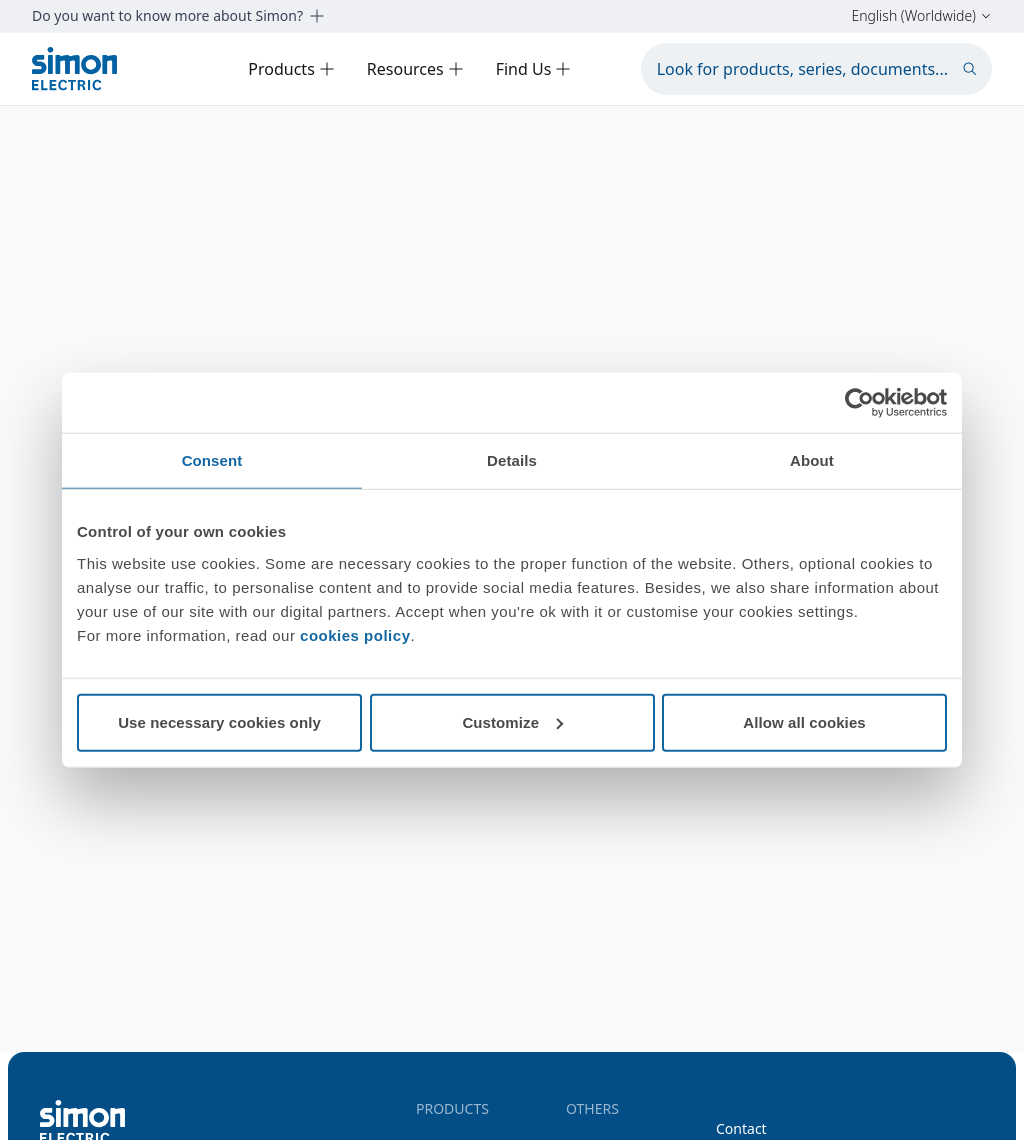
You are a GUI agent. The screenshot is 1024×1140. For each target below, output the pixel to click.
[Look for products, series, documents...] (816, 69)
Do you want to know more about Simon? (178, 16)
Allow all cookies (804, 721)
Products (291, 69)
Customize (512, 721)
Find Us (534, 69)
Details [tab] (512, 460)
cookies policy (355, 634)
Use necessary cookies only (219, 721)
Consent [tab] (212, 460)
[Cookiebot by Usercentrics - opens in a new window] (859, 403)
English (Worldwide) (921, 16)
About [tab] (812, 460)
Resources (415, 69)
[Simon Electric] (74, 68)
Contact (741, 1128)
